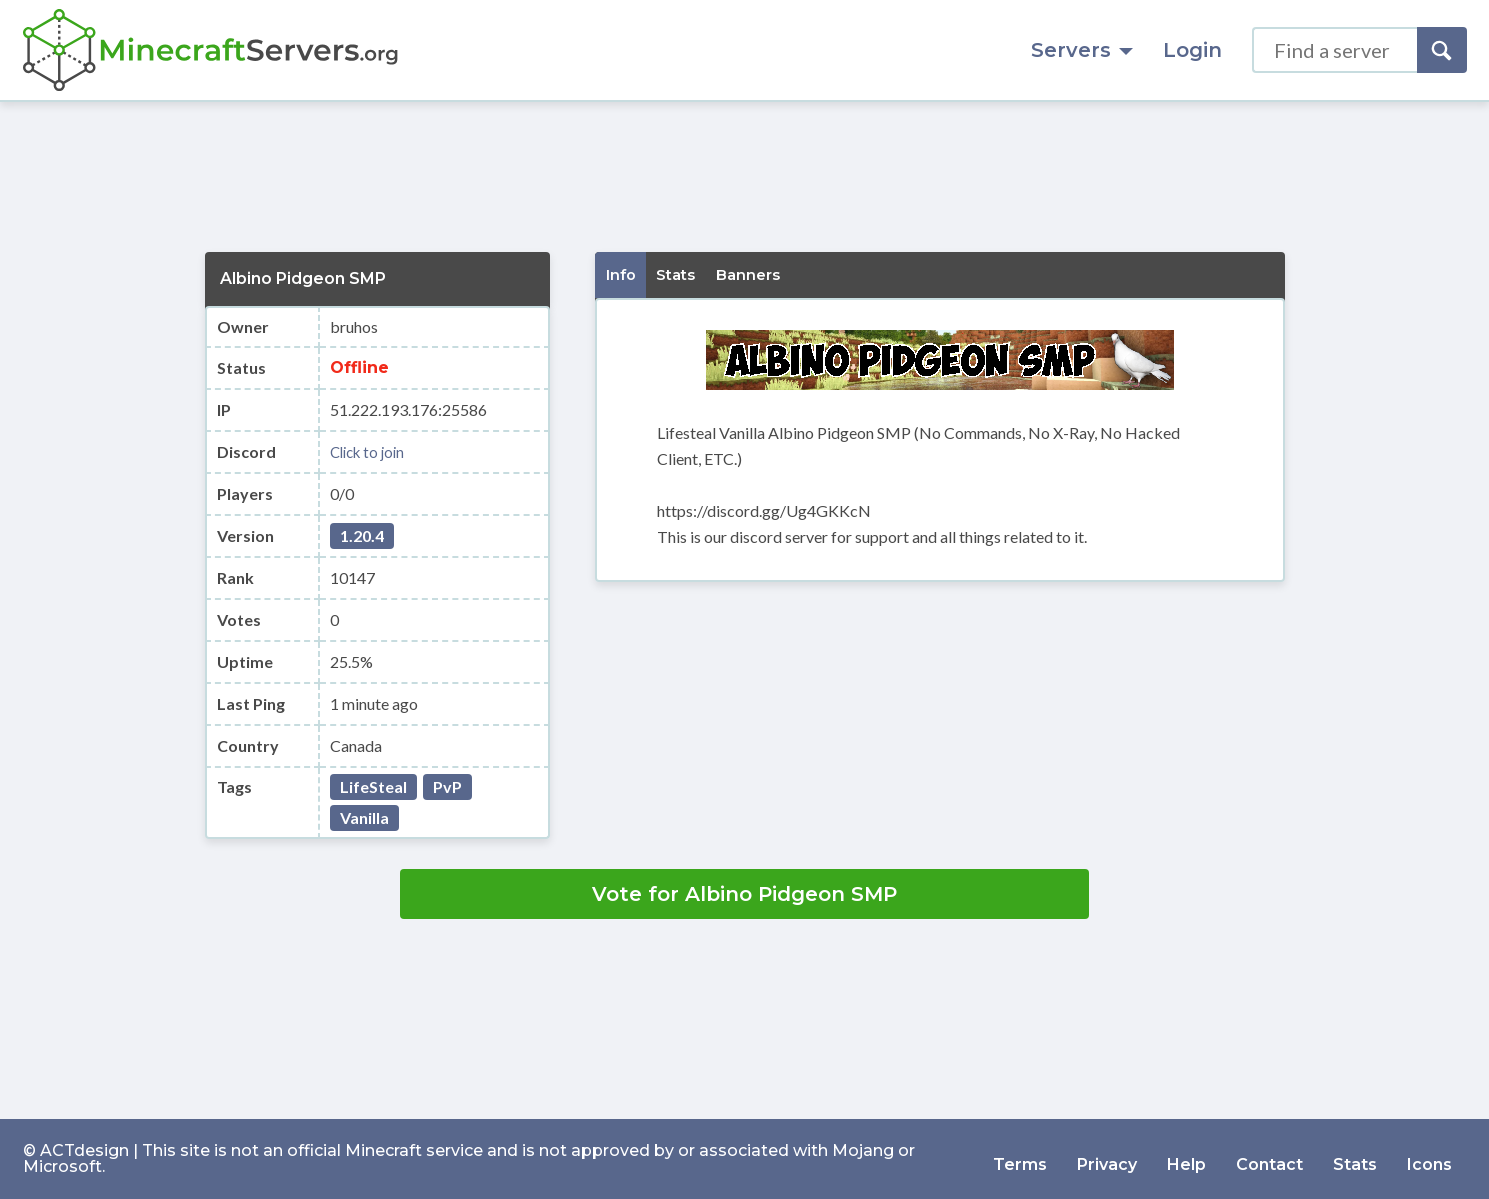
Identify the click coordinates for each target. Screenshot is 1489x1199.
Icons (1429, 1158)
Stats (1355, 1158)
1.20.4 (362, 535)
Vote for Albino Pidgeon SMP (744, 894)
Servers (1082, 50)
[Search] (1442, 50)
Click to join (371, 451)
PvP (447, 786)
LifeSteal (373, 786)
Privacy (1107, 1158)
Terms (1020, 1158)
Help (1186, 1158)
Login (1192, 50)
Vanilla (364, 817)
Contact (1269, 1158)
